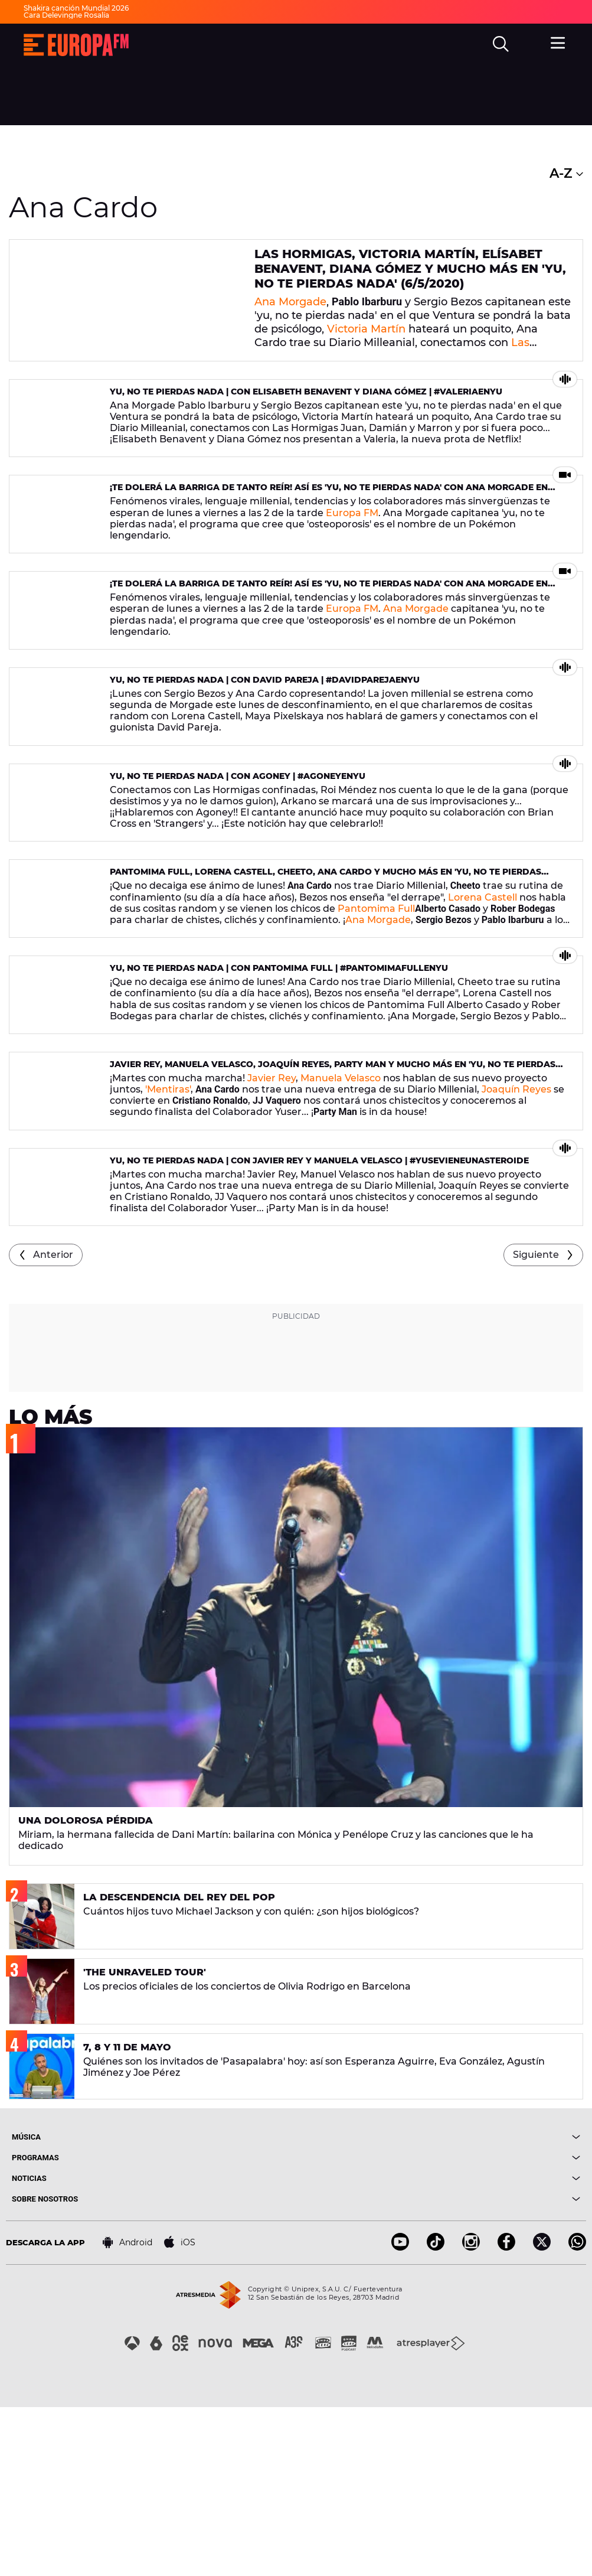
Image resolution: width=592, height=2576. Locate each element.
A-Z (566, 173)
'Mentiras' (168, 1224)
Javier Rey (271, 1212)
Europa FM (352, 543)
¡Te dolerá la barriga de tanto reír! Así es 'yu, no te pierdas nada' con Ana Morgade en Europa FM (329, 523)
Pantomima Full (376, 1008)
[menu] (559, 43)
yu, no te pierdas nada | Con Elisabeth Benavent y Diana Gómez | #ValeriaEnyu (306, 405)
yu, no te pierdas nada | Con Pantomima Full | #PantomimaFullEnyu (279, 1085)
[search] (502, 45)
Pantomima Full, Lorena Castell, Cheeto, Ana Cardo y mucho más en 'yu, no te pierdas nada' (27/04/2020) (325, 977)
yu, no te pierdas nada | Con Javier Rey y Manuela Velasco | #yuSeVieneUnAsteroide (319, 1312)
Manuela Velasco (340, 1212)
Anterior (53, 1424)
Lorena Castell (482, 997)
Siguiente (536, 1424)
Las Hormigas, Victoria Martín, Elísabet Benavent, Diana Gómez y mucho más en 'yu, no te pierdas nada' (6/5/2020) (410, 268)
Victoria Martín (366, 327)
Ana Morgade (290, 300)
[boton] (438, 2306)
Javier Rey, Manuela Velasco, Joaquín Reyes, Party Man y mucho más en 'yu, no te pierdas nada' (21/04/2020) (332, 1204)
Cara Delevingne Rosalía (66, 15)
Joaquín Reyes (516, 1224)
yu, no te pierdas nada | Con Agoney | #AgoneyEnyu (237, 858)
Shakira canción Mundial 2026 (76, 8)
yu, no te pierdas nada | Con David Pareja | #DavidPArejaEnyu (265, 745)
